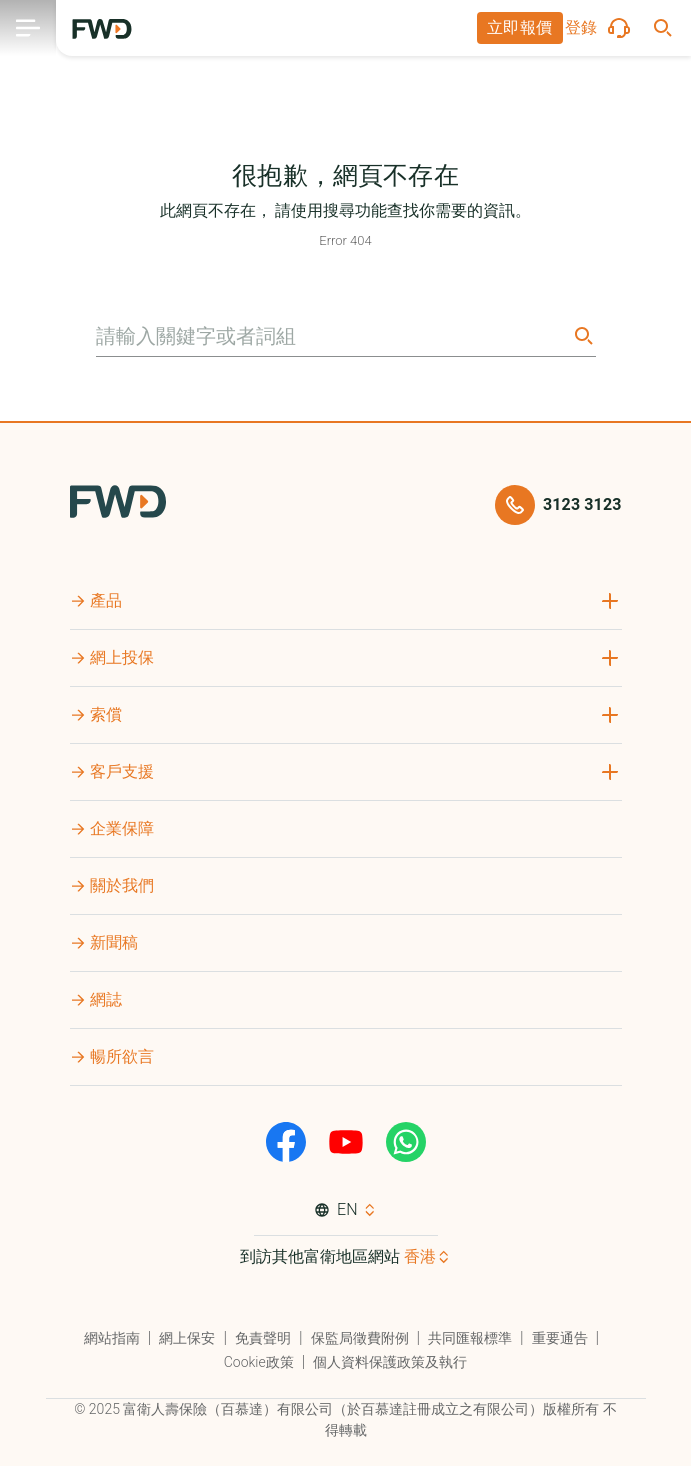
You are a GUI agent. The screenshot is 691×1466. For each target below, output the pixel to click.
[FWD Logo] (102, 29)
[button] (520, 28)
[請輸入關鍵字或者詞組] (332, 336)
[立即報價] (520, 28)
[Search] (582, 335)
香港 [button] (420, 1256)
